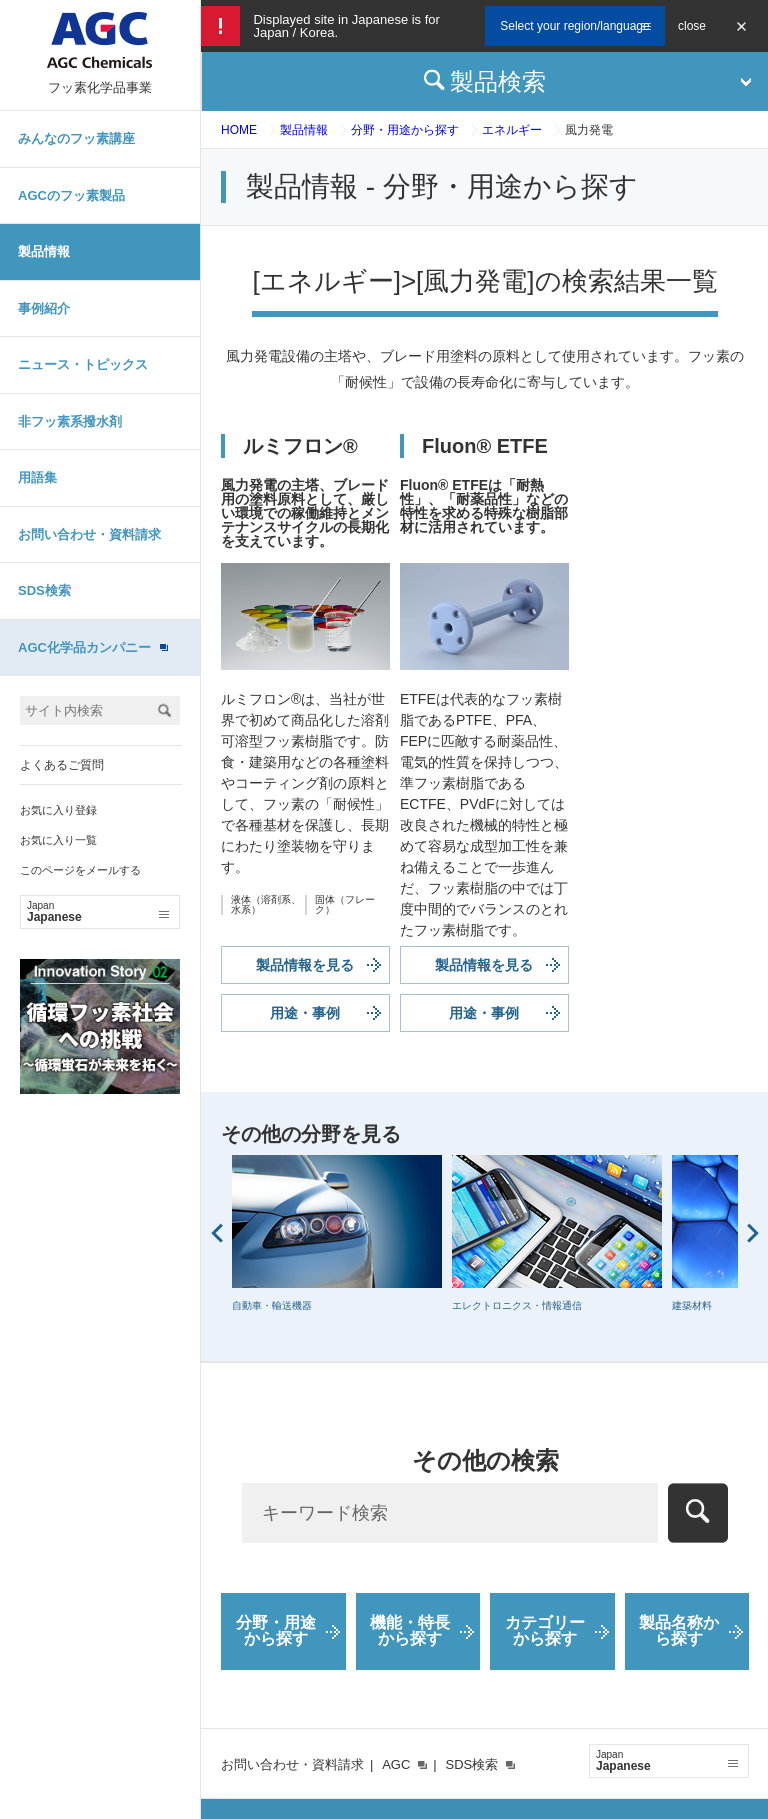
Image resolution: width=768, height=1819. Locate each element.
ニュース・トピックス (83, 364)
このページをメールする (80, 870)
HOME (239, 130)
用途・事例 (305, 1013)
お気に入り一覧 (58, 840)
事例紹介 (44, 308)
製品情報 (44, 251)
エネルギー (512, 130)
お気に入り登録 (58, 810)
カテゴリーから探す (545, 1630)
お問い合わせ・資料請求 (89, 534)
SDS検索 (44, 590)
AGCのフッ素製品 (71, 195)
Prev (217, 1233)
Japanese (98, 912)
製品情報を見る (305, 965)
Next (753, 1233)
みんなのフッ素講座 (76, 138)
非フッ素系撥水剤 (70, 421)
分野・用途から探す (405, 130)
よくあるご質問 (62, 765)
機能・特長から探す (410, 1630)
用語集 (37, 477)
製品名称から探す (679, 1630)
